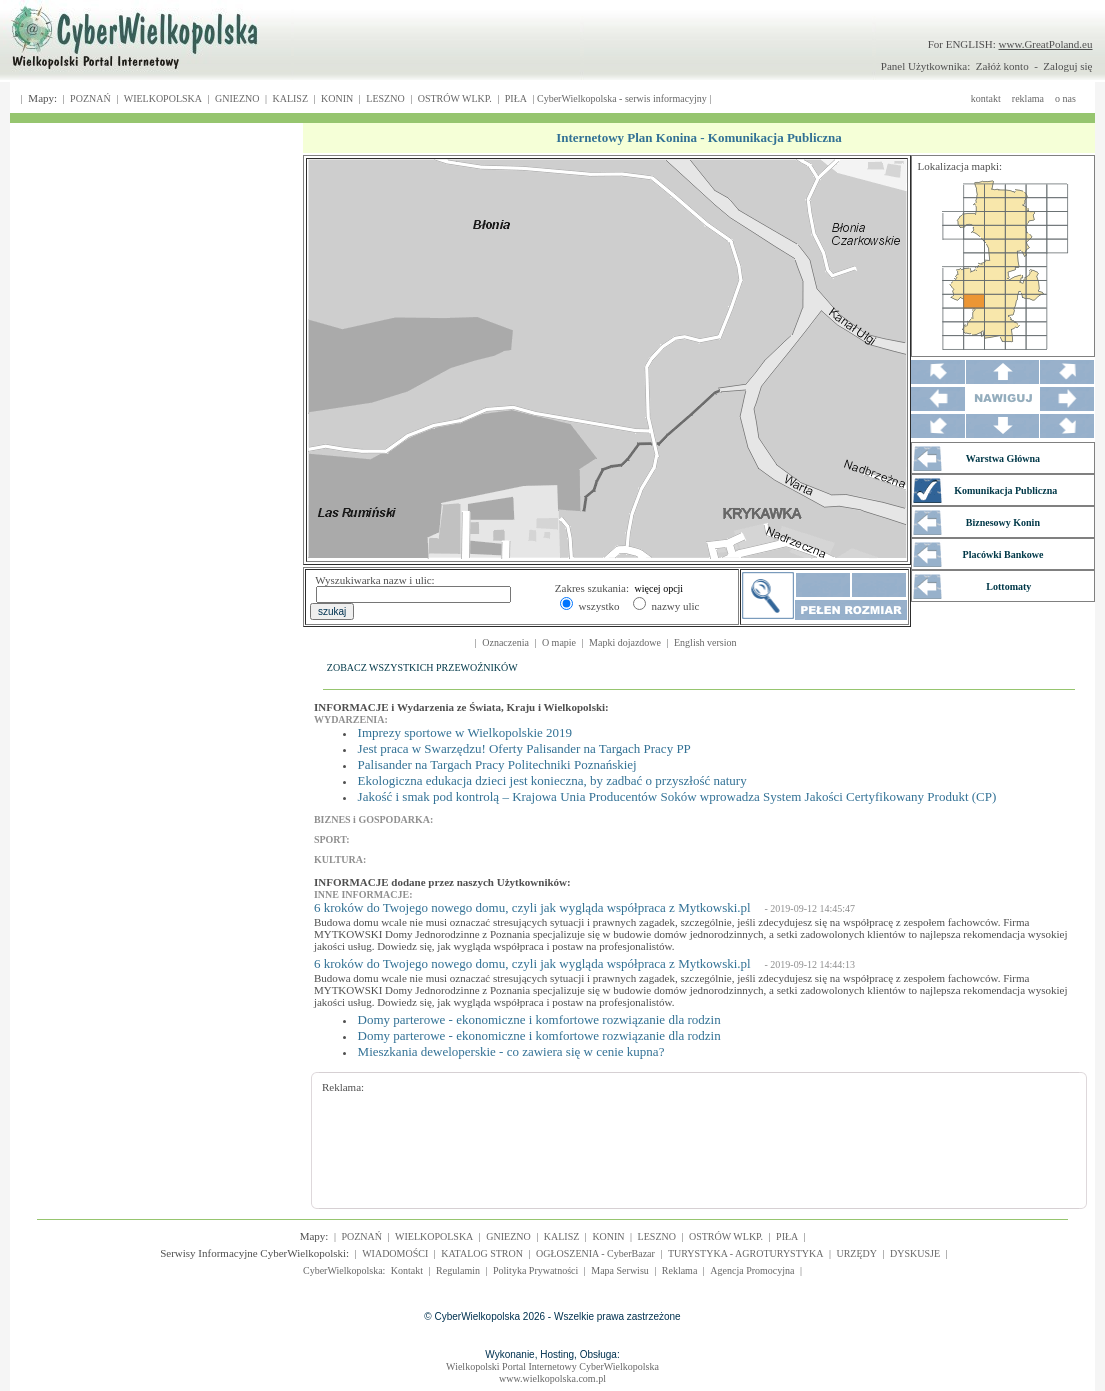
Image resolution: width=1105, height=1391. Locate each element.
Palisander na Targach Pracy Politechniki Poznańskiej (497, 764)
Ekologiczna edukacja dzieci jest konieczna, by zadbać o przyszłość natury (552, 780)
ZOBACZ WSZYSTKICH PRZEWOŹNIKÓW (422, 667)
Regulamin (458, 1270)
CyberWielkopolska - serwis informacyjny (622, 98)
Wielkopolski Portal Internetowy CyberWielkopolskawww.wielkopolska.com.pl (552, 1372)
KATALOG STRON (482, 1253)
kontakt (986, 98)
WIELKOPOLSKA (163, 98)
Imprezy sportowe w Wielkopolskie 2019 (465, 732)
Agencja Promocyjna (752, 1270)
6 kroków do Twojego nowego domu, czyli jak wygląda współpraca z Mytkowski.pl (532, 907)
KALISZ (290, 98)
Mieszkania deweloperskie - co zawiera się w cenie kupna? (511, 1051)
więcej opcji (659, 588)
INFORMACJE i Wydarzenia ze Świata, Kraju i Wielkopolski (459, 707)
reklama (1028, 98)
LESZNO (385, 98)
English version (705, 642)
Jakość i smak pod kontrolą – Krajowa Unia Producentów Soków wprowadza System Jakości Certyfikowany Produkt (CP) (677, 796)
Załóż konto (1002, 66)
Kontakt (407, 1270)
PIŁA (516, 98)
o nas (1065, 98)
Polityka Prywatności (535, 1270)
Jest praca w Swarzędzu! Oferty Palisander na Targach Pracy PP (524, 748)
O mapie (559, 642)
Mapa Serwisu (620, 1270)
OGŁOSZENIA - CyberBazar (595, 1253)
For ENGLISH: (1010, 44)
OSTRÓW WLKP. (455, 98)
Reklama (680, 1270)
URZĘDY (856, 1253)
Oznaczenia (505, 642)
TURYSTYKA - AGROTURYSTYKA (746, 1253)
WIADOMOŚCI (395, 1253)
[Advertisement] (686, 1138)
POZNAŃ (90, 98)
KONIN (337, 98)
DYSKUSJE (915, 1253)
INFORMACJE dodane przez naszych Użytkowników (440, 882)
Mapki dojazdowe (625, 642)
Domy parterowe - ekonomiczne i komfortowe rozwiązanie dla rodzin (539, 1019)
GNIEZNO (237, 98)
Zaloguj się (1067, 66)
